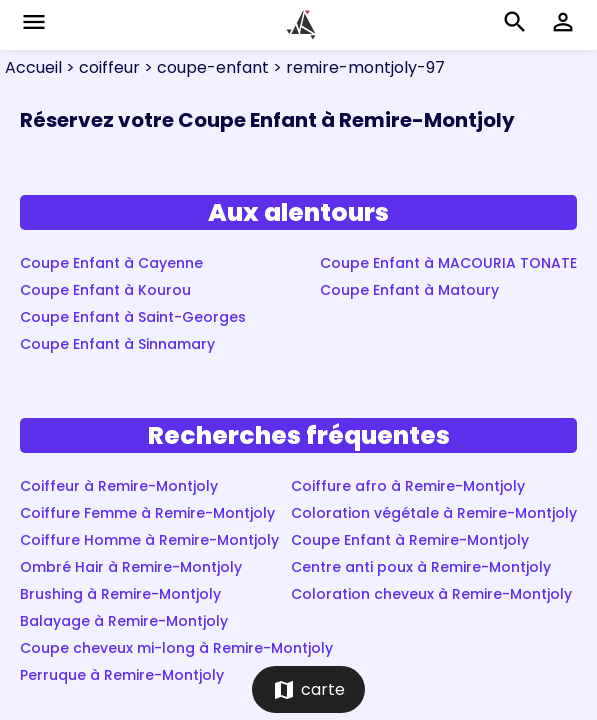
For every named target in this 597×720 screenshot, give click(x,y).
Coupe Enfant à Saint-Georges (133, 317)
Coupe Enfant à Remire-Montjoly (410, 540)
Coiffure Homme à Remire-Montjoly (149, 540)
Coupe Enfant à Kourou (105, 290)
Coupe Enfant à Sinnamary (117, 344)
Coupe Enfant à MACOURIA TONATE (448, 263)
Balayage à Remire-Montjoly (124, 621)
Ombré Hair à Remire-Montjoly (131, 567)
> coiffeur (101, 67)
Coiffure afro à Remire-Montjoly (408, 486)
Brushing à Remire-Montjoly (120, 594)
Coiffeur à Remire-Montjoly (119, 486)
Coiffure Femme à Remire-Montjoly (147, 513)
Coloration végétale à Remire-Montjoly (434, 513)
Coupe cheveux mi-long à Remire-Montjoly (176, 648)
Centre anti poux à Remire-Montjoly (421, 567)
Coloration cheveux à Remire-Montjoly (431, 594)
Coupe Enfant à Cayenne (111, 263)
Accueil (33, 67)
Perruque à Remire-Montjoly (122, 675)
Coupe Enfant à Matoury (409, 290)
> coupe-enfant (204, 67)
